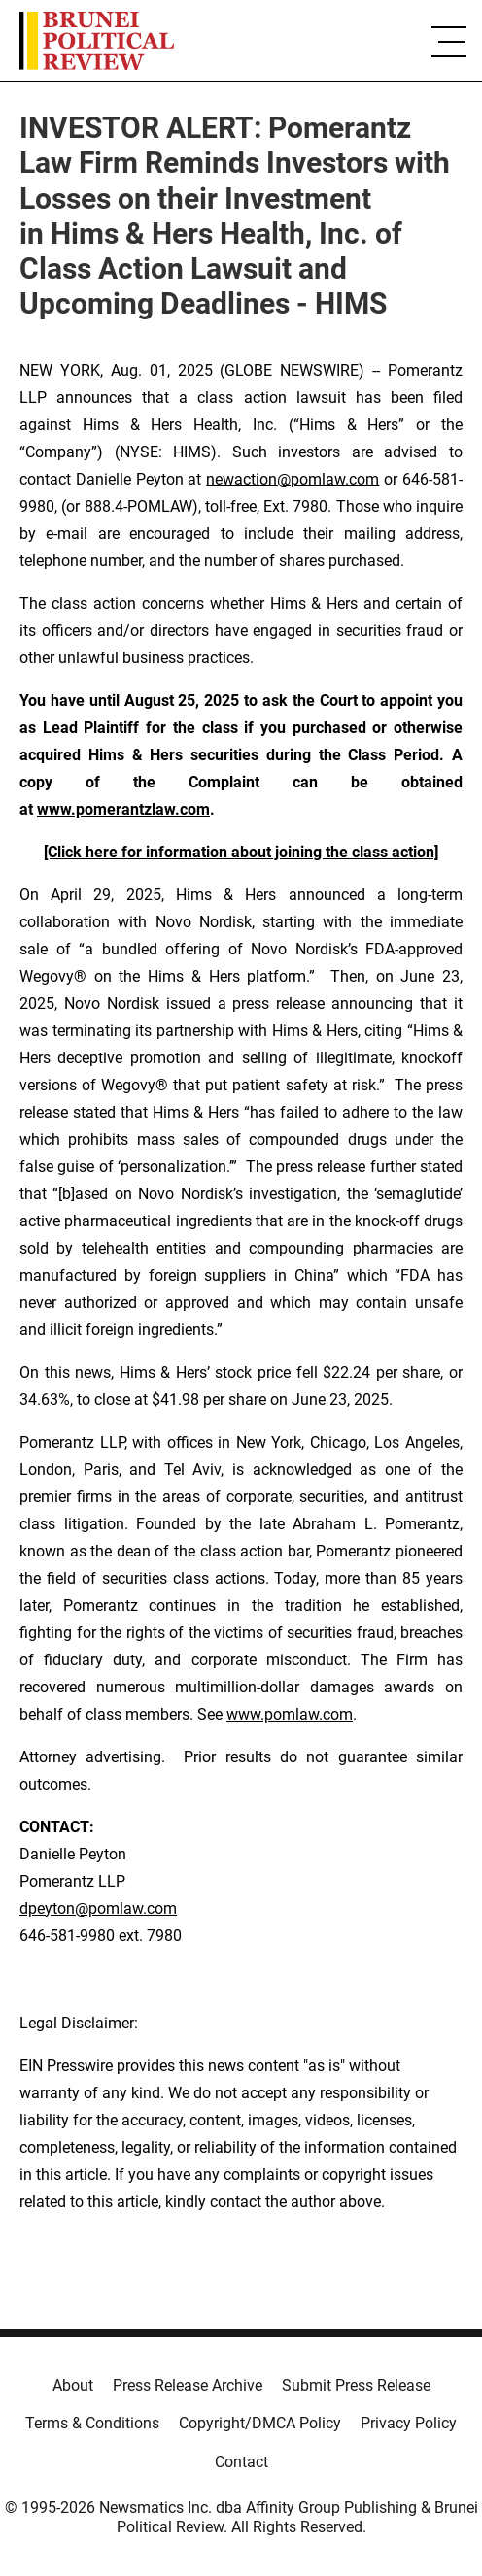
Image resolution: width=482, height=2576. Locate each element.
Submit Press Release (356, 2385)
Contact (241, 2462)
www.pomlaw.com (289, 1714)
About (72, 2385)
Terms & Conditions (92, 2423)
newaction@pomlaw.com (292, 479)
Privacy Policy (409, 2423)
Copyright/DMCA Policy (260, 2423)
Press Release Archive (187, 2385)
